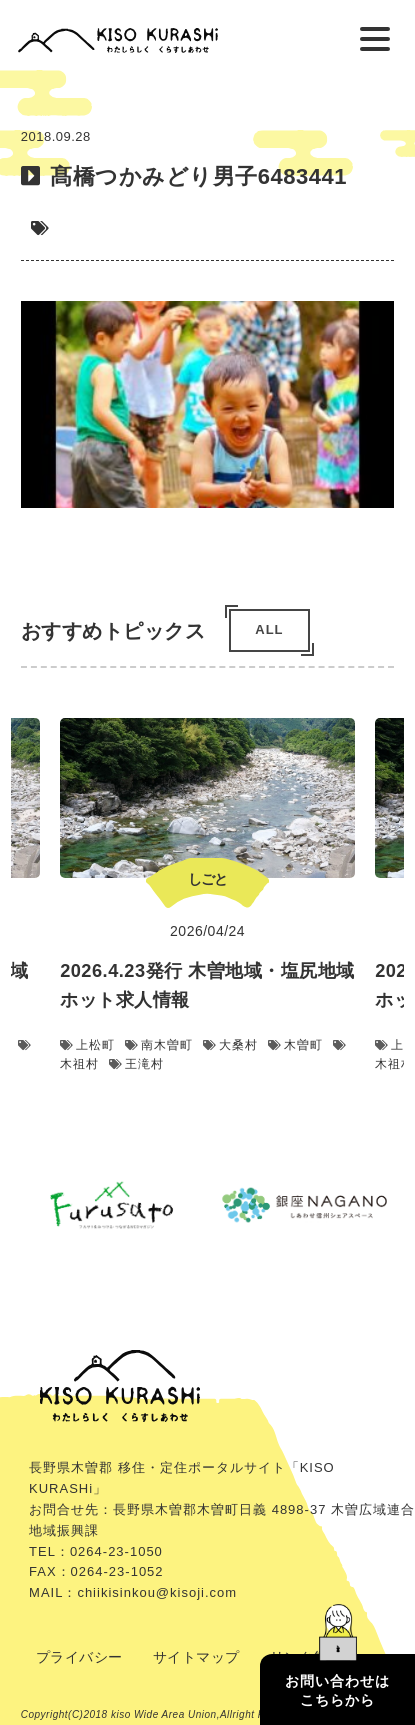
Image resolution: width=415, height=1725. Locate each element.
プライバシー (79, 1657)
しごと (207, 879)
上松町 (87, 1046)
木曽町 (295, 1046)
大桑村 (230, 1046)
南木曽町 (159, 1046)
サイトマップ (196, 1657)
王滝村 (136, 1065)
